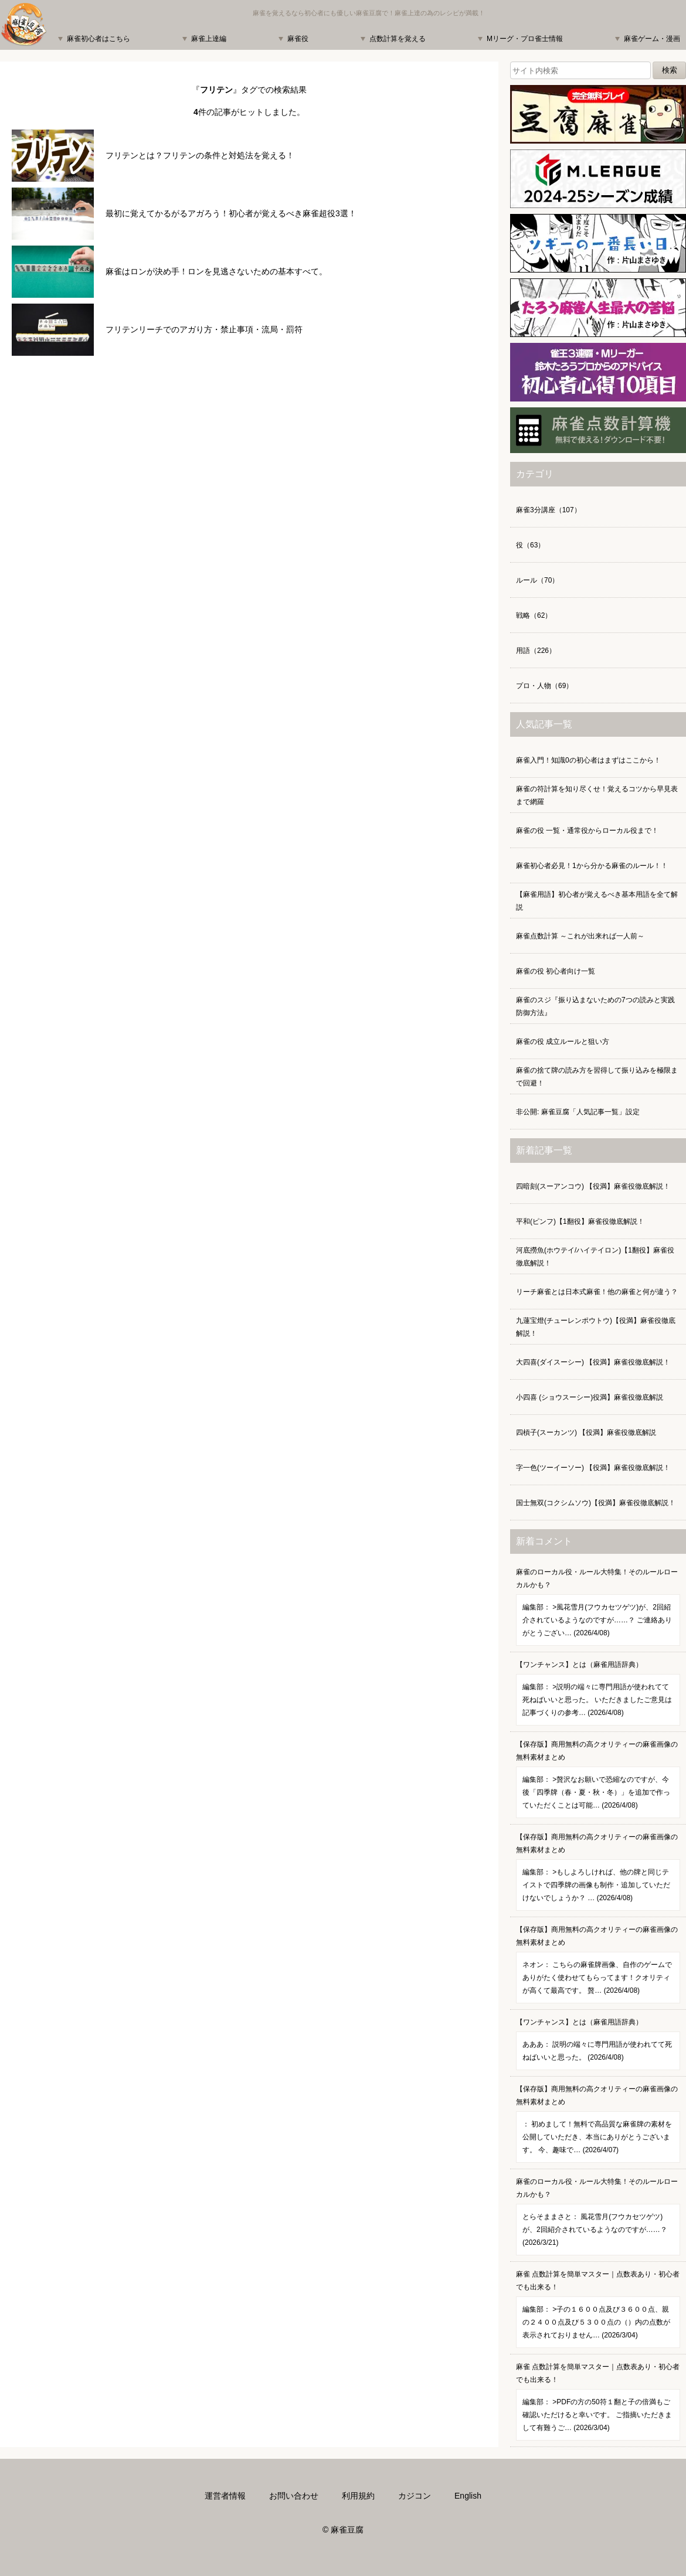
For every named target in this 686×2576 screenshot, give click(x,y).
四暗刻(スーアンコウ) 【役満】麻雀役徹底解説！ (593, 1186)
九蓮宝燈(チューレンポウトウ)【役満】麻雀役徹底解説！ (595, 1327)
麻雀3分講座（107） (548, 510)
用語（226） (536, 650)
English (467, 2495)
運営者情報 (225, 2495)
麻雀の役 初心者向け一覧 (555, 971)
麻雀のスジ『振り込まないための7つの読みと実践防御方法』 (595, 1006)
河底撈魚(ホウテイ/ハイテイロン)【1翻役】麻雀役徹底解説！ (595, 1256)
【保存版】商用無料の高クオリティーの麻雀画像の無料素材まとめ (598, 1779)
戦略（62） (534, 615)
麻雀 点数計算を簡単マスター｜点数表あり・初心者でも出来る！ (598, 2309)
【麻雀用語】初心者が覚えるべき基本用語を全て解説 (597, 900)
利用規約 (358, 2495)
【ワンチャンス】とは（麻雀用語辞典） (598, 1693)
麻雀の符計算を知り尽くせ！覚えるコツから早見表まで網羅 (597, 795)
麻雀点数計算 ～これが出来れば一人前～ (580, 936)
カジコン (414, 2495)
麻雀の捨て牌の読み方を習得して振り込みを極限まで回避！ (597, 1076)
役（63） (530, 545)
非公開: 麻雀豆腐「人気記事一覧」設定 (578, 1112)
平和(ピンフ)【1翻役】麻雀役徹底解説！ (580, 1221)
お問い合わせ (293, 2495)
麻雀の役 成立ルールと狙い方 (562, 1041)
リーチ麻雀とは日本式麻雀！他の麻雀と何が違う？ (597, 1292)
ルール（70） (537, 580)
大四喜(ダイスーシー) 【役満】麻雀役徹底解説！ (593, 1362)
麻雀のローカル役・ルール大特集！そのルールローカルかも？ (598, 1607)
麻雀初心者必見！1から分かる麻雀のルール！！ (592, 866)
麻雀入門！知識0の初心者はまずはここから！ (588, 760)
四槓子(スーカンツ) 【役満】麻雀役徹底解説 (586, 1432)
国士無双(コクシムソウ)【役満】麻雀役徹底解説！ (595, 1503)
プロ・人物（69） (544, 686)
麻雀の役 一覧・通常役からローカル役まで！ (587, 830)
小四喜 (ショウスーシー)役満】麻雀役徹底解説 (589, 1397)
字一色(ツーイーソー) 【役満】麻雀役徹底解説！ (593, 1468)
